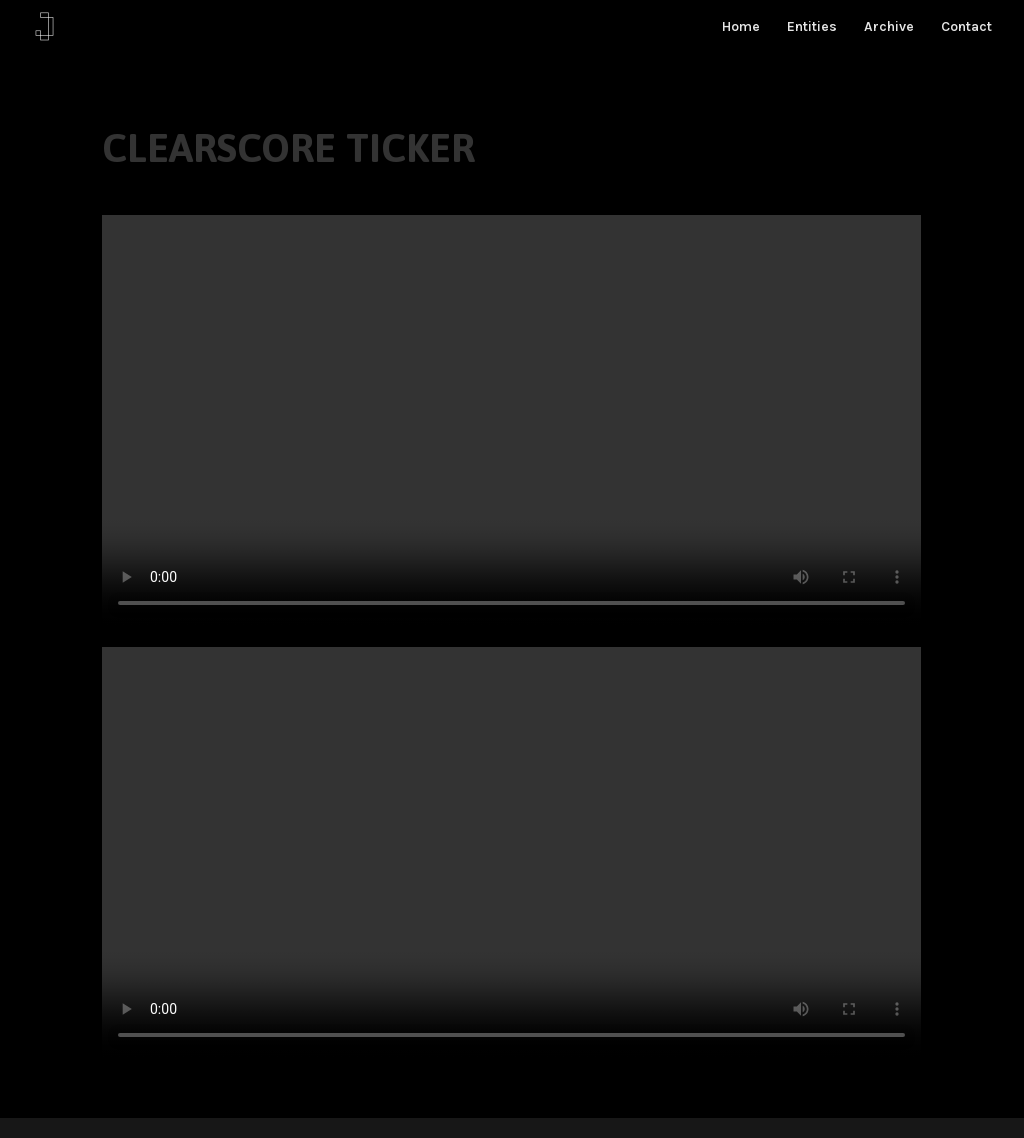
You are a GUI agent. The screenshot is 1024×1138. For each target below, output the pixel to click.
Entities (812, 27)
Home (741, 27)
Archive (889, 27)
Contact (966, 27)
